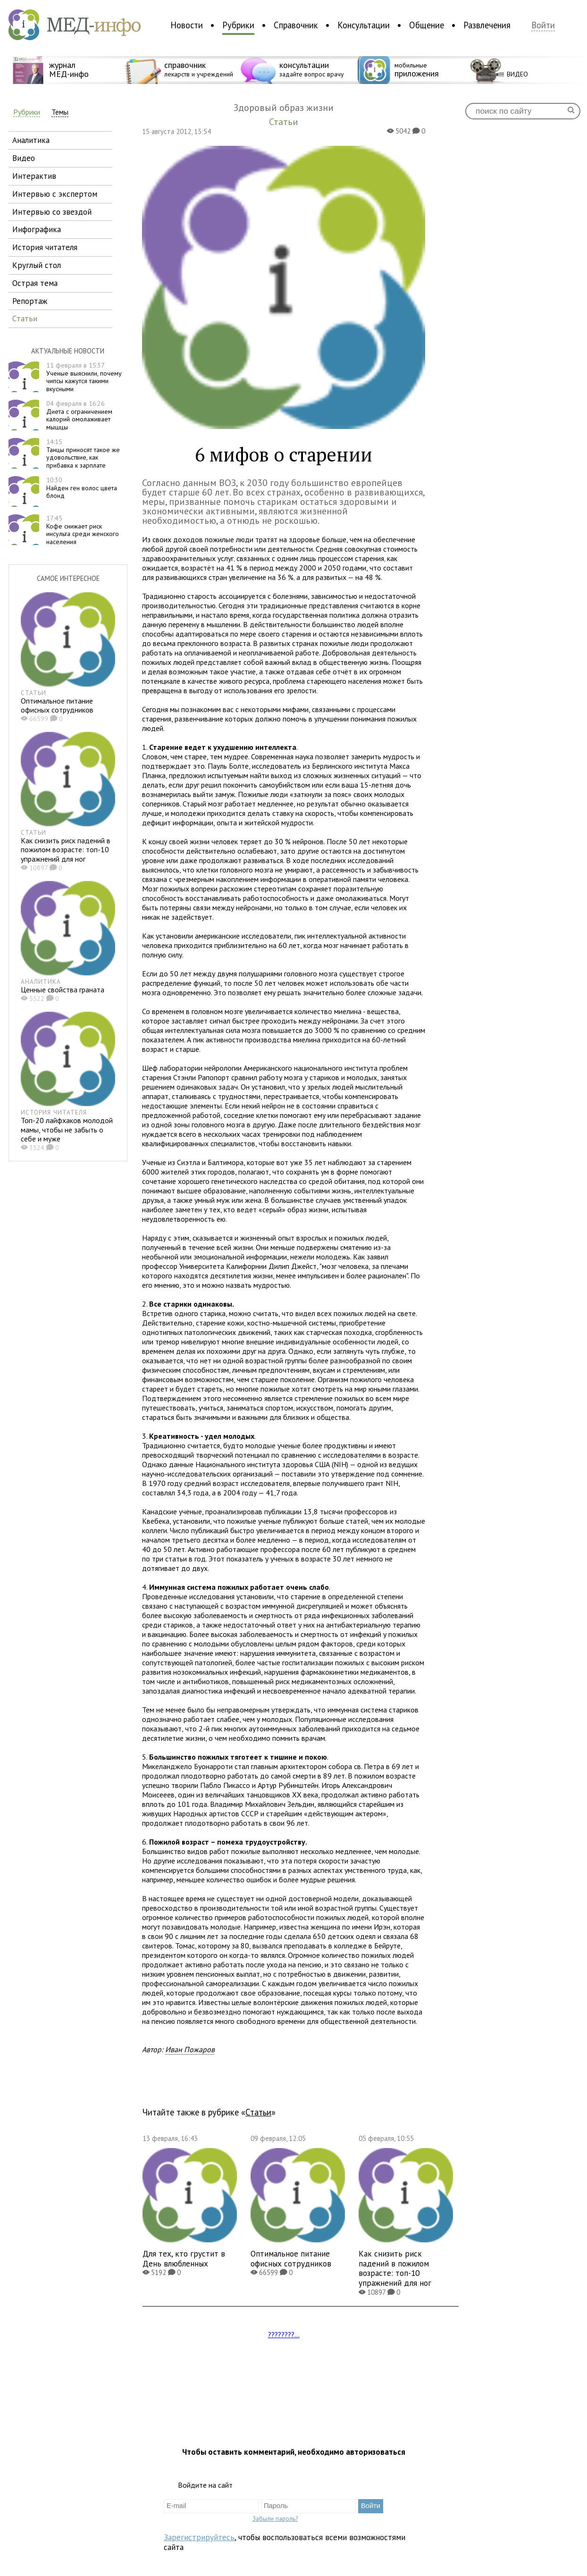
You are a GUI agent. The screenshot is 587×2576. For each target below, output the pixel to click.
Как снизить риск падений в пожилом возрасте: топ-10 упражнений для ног (65, 849)
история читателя (44, 247)
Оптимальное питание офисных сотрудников (57, 705)
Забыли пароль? (275, 2518)
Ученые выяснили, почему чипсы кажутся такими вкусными (84, 377)
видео (23, 157)
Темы (59, 112)
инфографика (36, 229)
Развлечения (487, 25)
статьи (24, 318)
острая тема (35, 282)
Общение (426, 25)
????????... (284, 2334)
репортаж (29, 300)
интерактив (34, 175)
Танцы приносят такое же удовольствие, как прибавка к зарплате (83, 453)
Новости (186, 25)
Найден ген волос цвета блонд (81, 488)
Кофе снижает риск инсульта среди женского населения (82, 530)
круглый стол (36, 265)
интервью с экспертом (54, 193)
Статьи (258, 2112)
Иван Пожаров (190, 2049)
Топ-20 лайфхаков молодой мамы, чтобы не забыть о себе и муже (67, 1129)
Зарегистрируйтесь (199, 2537)
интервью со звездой (52, 211)
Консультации (363, 25)
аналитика (31, 139)
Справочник (296, 25)
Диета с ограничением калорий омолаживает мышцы (79, 415)
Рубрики (238, 25)
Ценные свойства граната (62, 989)
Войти (543, 25)
